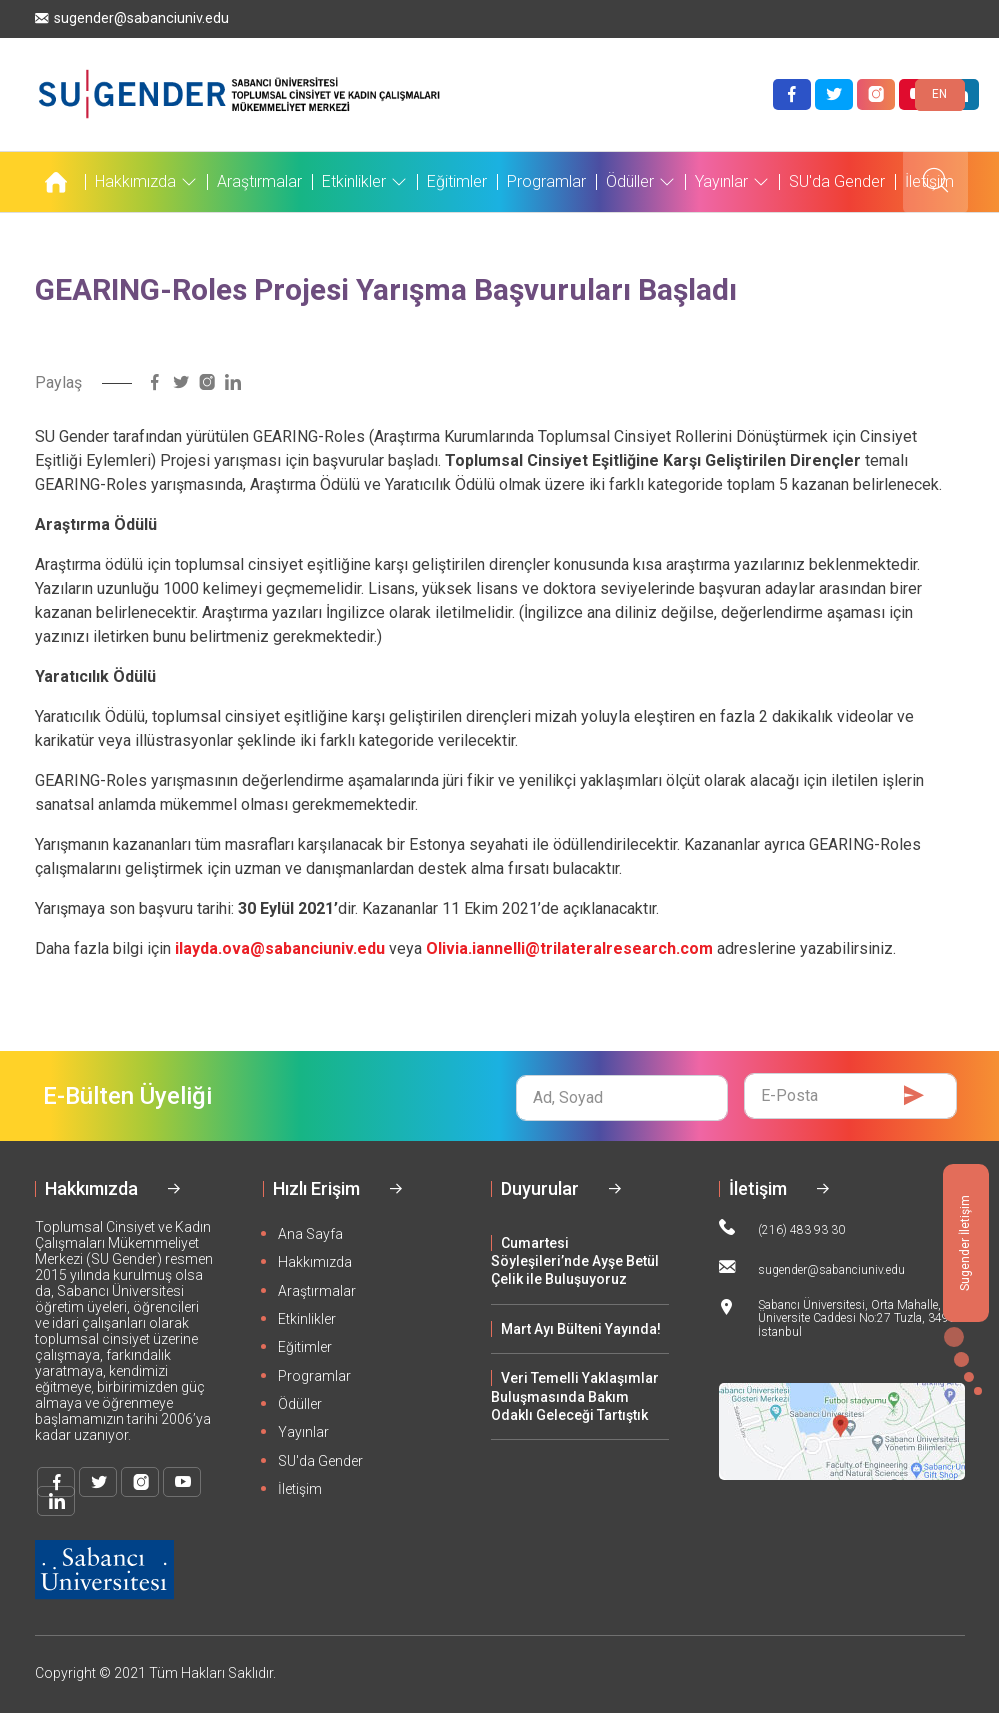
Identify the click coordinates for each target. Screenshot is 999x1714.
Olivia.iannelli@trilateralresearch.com (569, 948)
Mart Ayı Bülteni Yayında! (581, 1329)
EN (939, 94)
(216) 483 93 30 (782, 1228)
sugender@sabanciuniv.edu (132, 18)
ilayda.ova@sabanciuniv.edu (280, 948)
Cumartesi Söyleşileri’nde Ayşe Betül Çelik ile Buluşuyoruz (575, 1261)
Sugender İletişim (965, 1243)
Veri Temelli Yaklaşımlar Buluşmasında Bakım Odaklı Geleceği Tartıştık (575, 1396)
